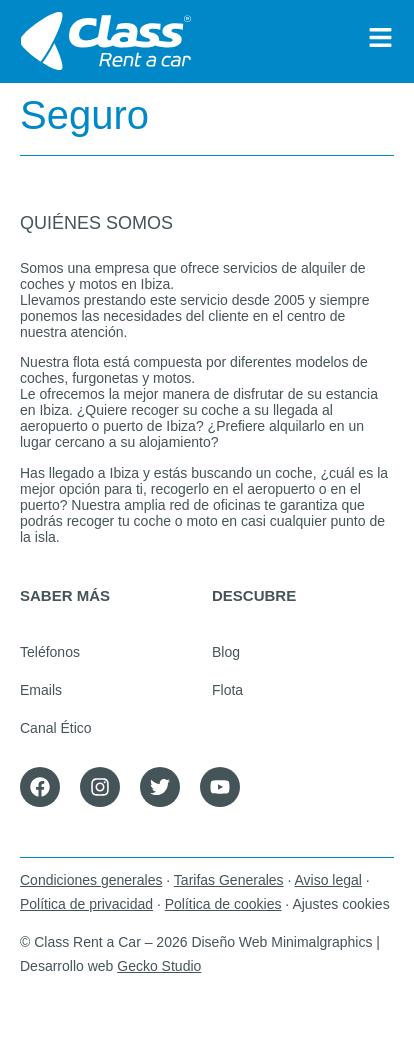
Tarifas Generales (229, 880)
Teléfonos (50, 652)
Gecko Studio (159, 966)
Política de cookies (223, 904)
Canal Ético (56, 728)
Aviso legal (327, 880)
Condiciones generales (91, 880)
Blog (226, 652)
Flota (227, 690)
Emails (41, 690)
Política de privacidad (86, 904)
